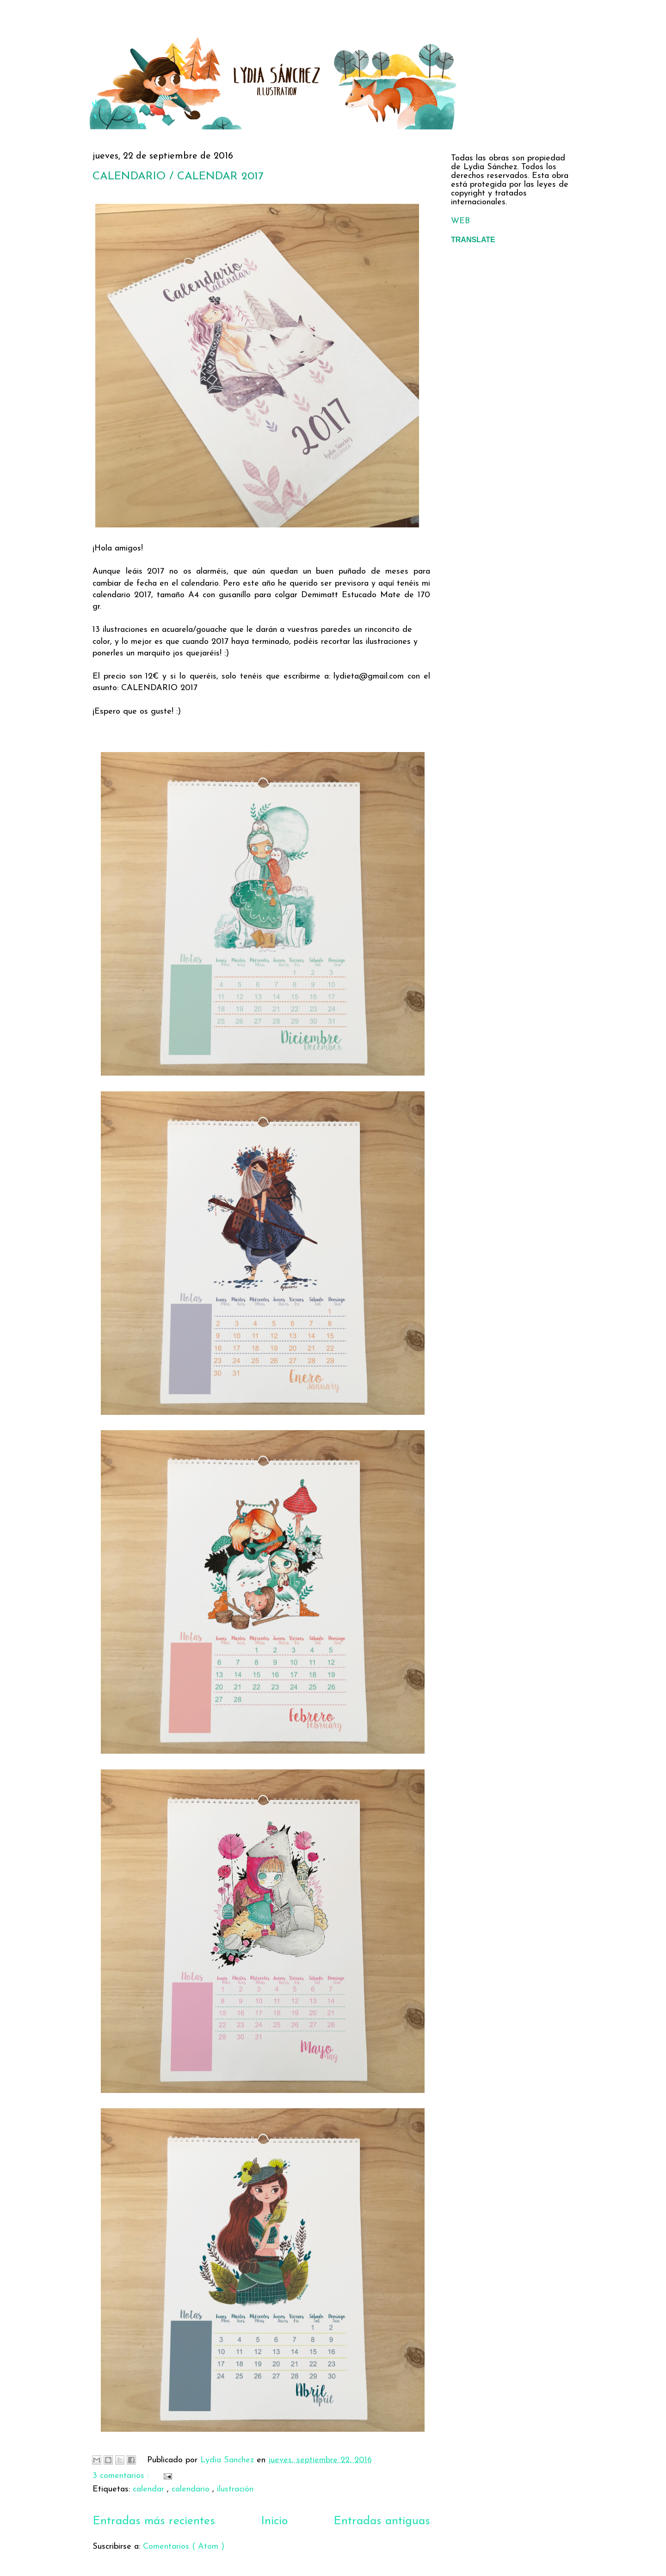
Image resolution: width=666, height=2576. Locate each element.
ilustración (235, 2489)
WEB (460, 221)
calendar (150, 2489)
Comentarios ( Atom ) (183, 2546)
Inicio (274, 2521)
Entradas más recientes (153, 2521)
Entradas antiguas (381, 2521)
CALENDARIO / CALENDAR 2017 (178, 176)
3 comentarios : (121, 2476)
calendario (192, 2489)
